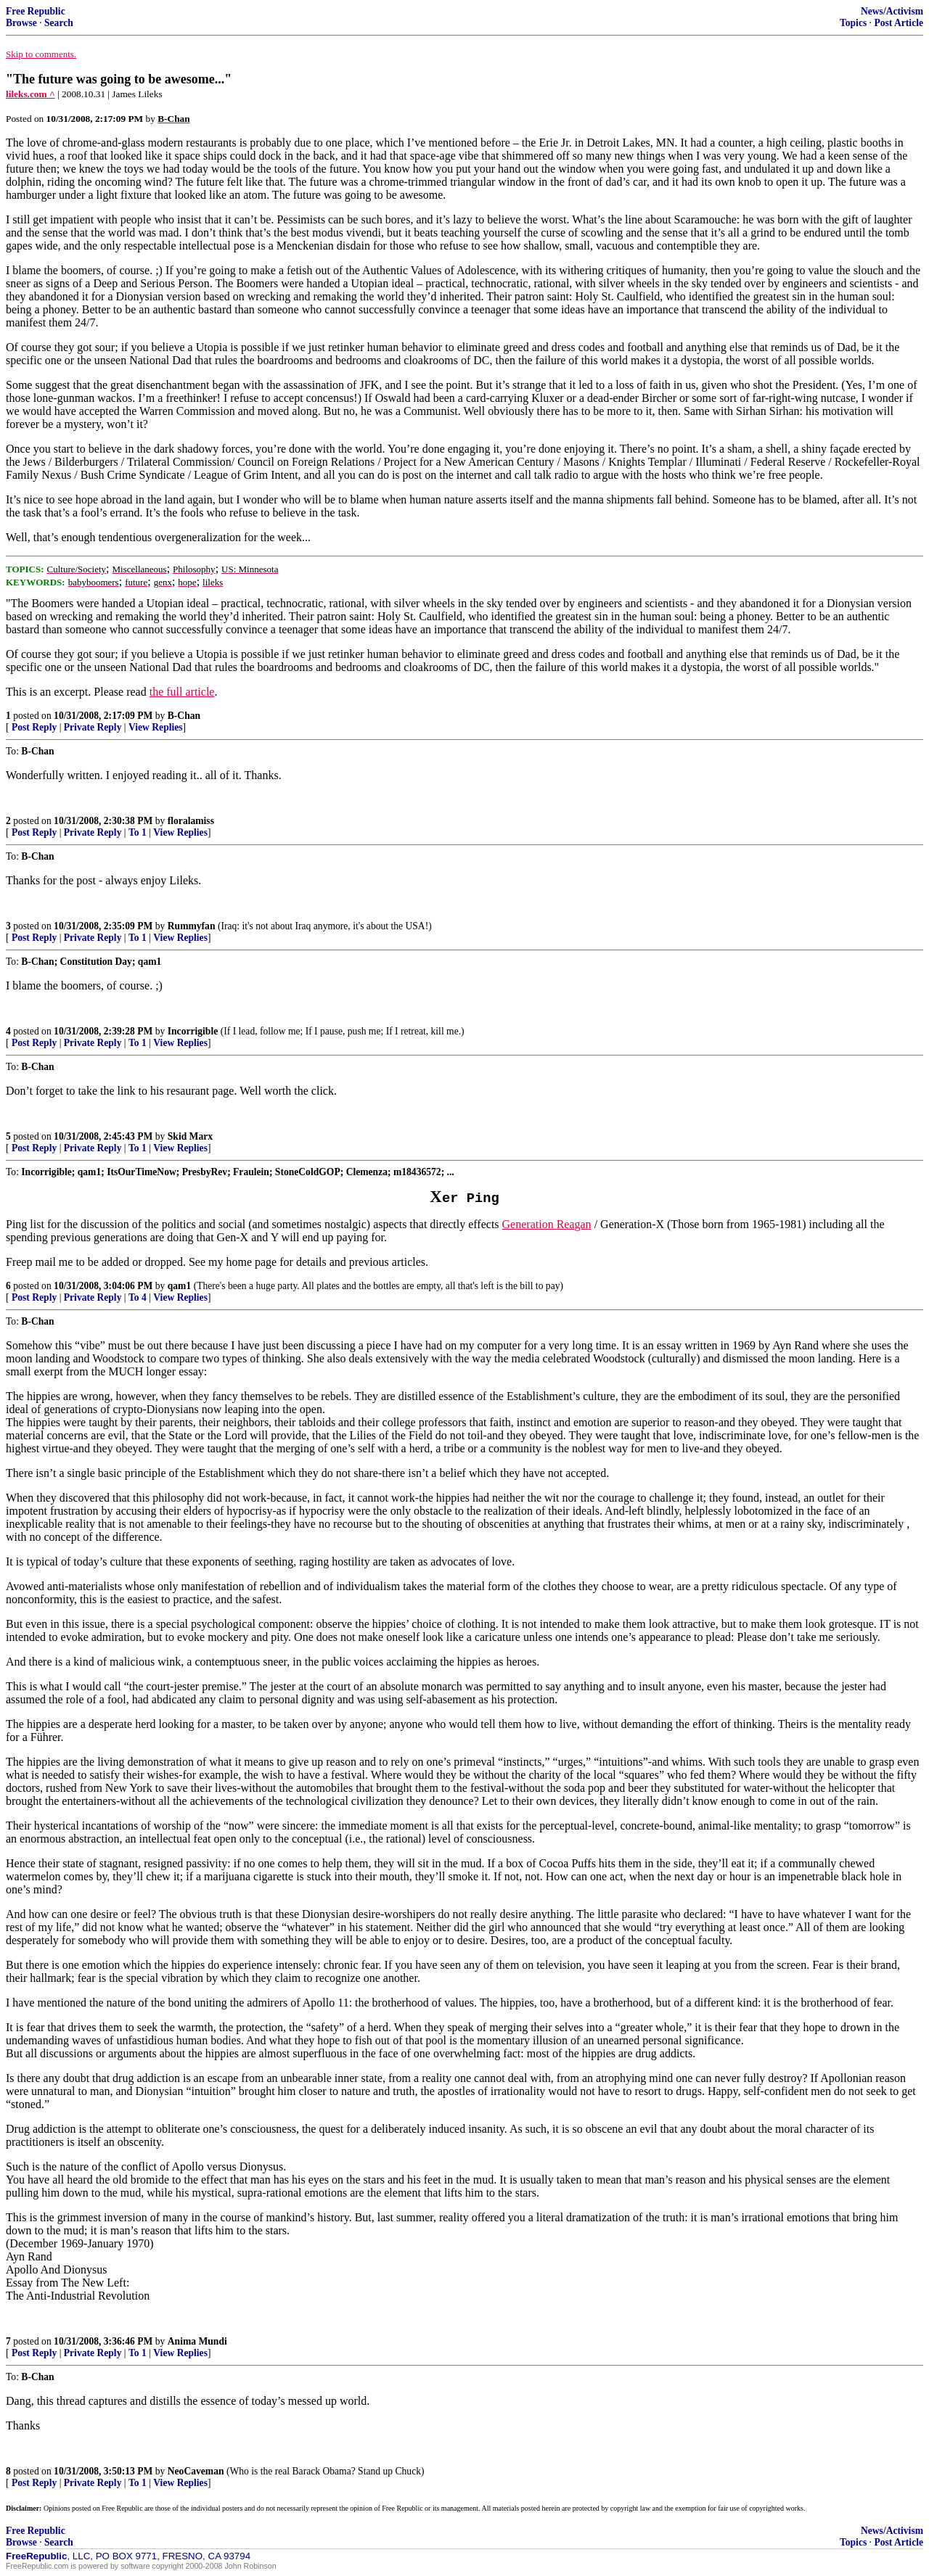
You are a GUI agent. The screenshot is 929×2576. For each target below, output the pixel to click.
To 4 (137, 1297)
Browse (21, 22)
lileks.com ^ (30, 94)
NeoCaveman (196, 2471)
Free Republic (35, 11)
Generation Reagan (547, 1224)
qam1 (179, 1285)
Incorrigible (193, 1031)
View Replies (155, 727)
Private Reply (93, 727)
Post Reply (34, 727)
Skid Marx (190, 1136)
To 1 (137, 832)
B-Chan (184, 715)
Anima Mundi (197, 2341)
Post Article (898, 22)
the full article (182, 692)
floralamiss (191, 820)
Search (58, 22)
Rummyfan (192, 926)
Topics (853, 22)
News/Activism (892, 11)
